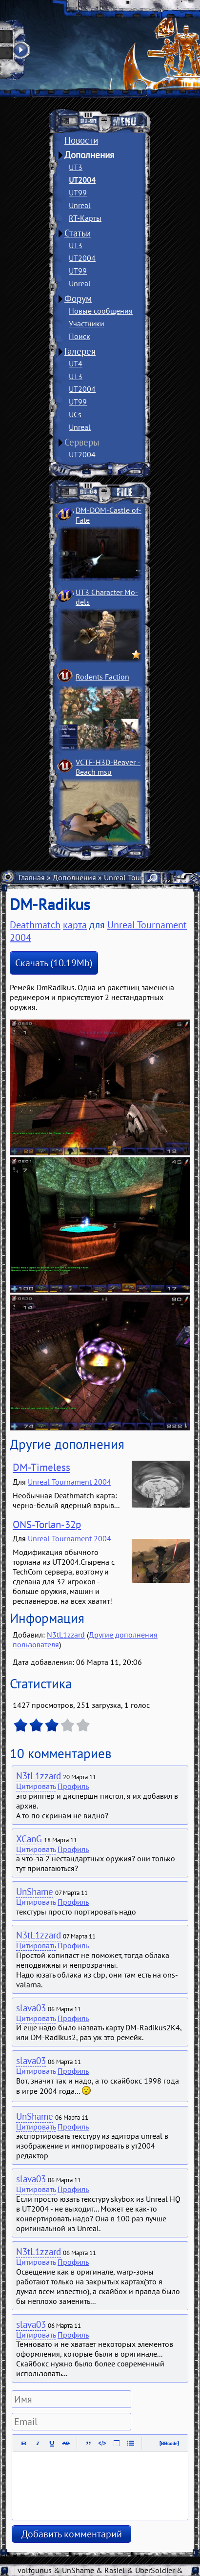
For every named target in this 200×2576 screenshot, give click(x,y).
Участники (86, 323)
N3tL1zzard (66, 1634)
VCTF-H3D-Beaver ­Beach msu (108, 767)
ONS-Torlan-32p (47, 1524)
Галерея (80, 351)
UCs (75, 414)
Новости (81, 140)
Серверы (82, 442)
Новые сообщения (101, 311)
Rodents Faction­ (102, 676)
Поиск (79, 336)
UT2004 (82, 180)
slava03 (31, 2008)
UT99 (78, 192)
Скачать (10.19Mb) (54, 963)
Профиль (73, 1786)
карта (75, 924)
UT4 (75, 363)
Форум (78, 298)
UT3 (75, 167)
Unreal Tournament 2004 (69, 1482)
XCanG (29, 1839)
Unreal (80, 205)
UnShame (34, 1891)
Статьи (77, 233)
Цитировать (36, 1786)
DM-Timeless (41, 1467)
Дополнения (89, 155)
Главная (32, 877)
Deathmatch (35, 924)
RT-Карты (85, 218)
